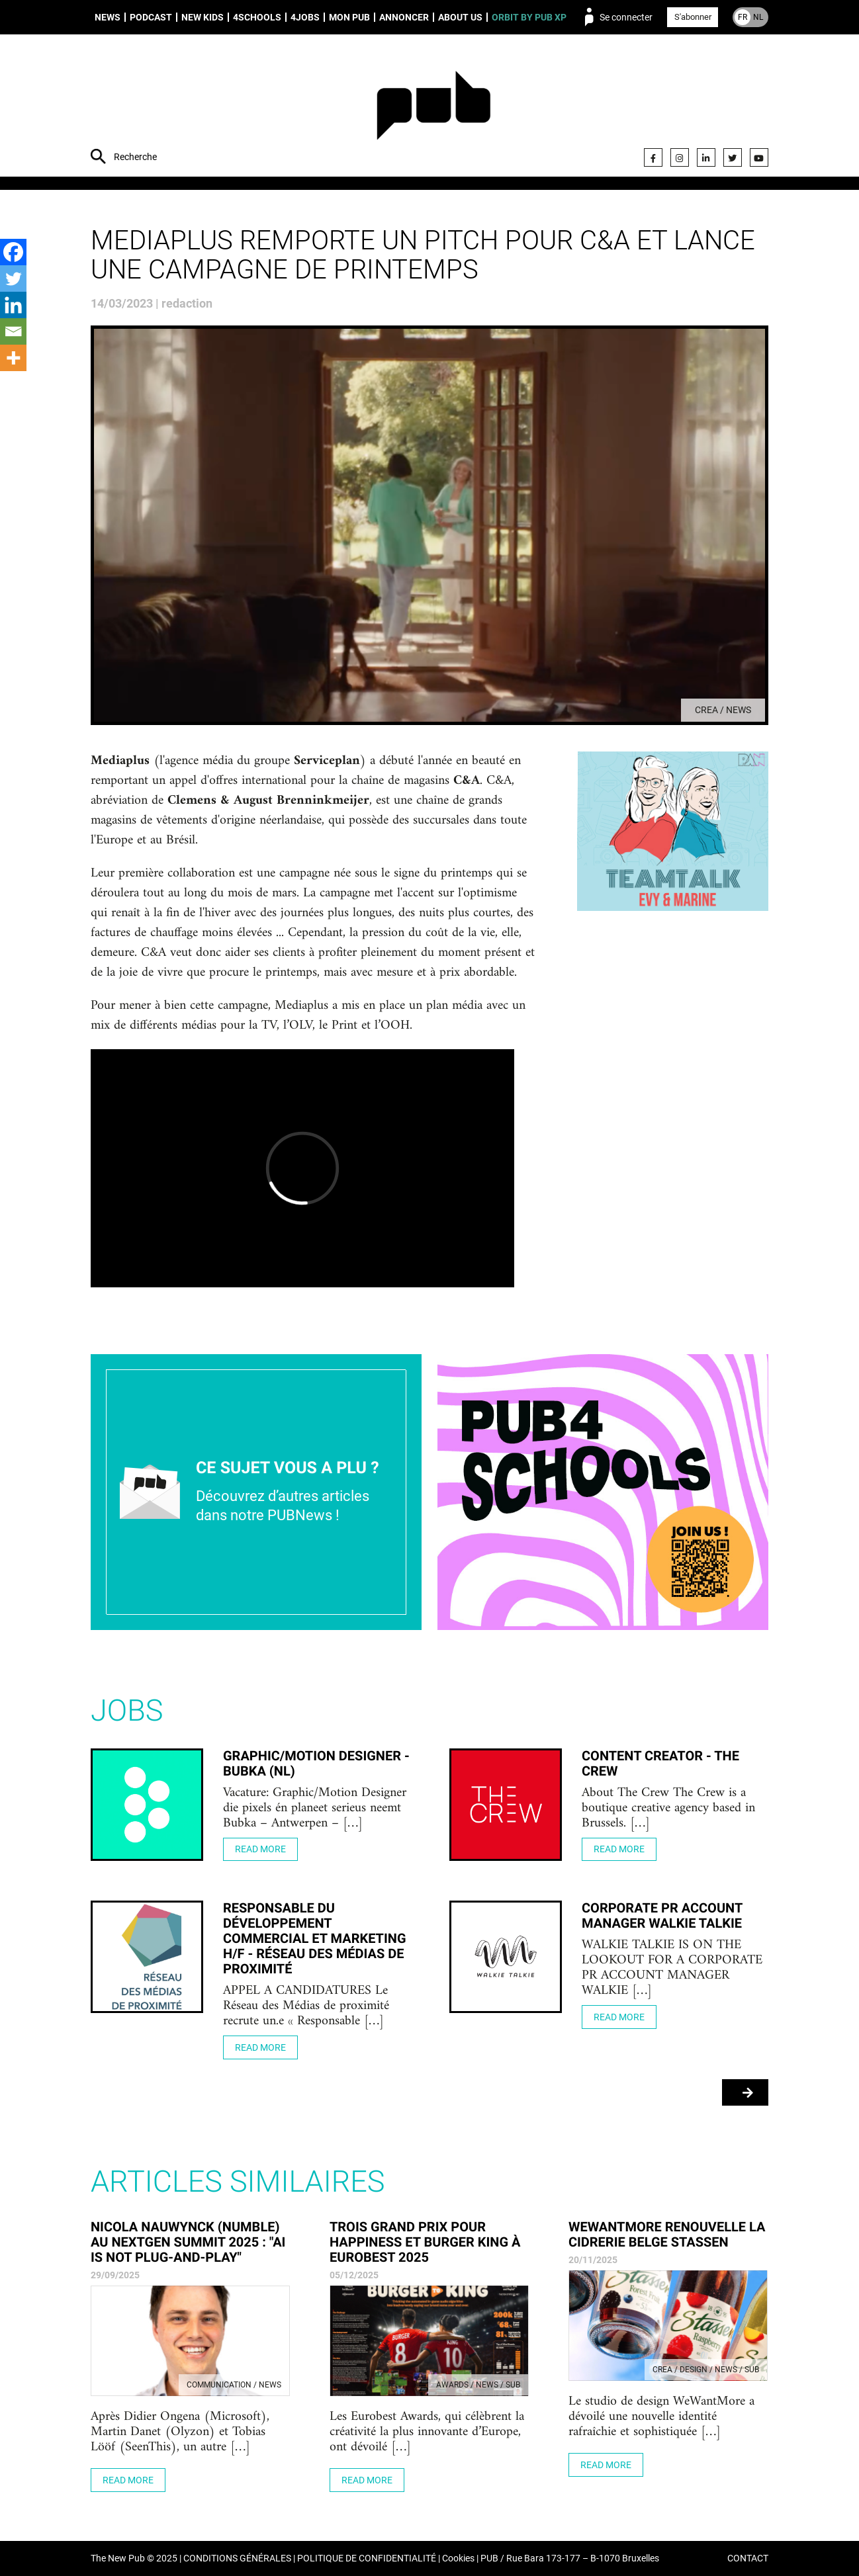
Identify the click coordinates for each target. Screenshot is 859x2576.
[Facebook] (13, 252)
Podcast (151, 17)
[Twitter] (13, 278)
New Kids (202, 17)
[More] (13, 358)
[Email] (13, 331)
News (107, 17)
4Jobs (305, 17)
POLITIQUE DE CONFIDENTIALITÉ (366, 2558)
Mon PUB (349, 17)
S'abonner (692, 17)
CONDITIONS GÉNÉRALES (237, 2558)
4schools (257, 17)
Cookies (458, 2558)
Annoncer (404, 17)
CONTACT (747, 2558)
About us (460, 17)
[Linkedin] (13, 305)
